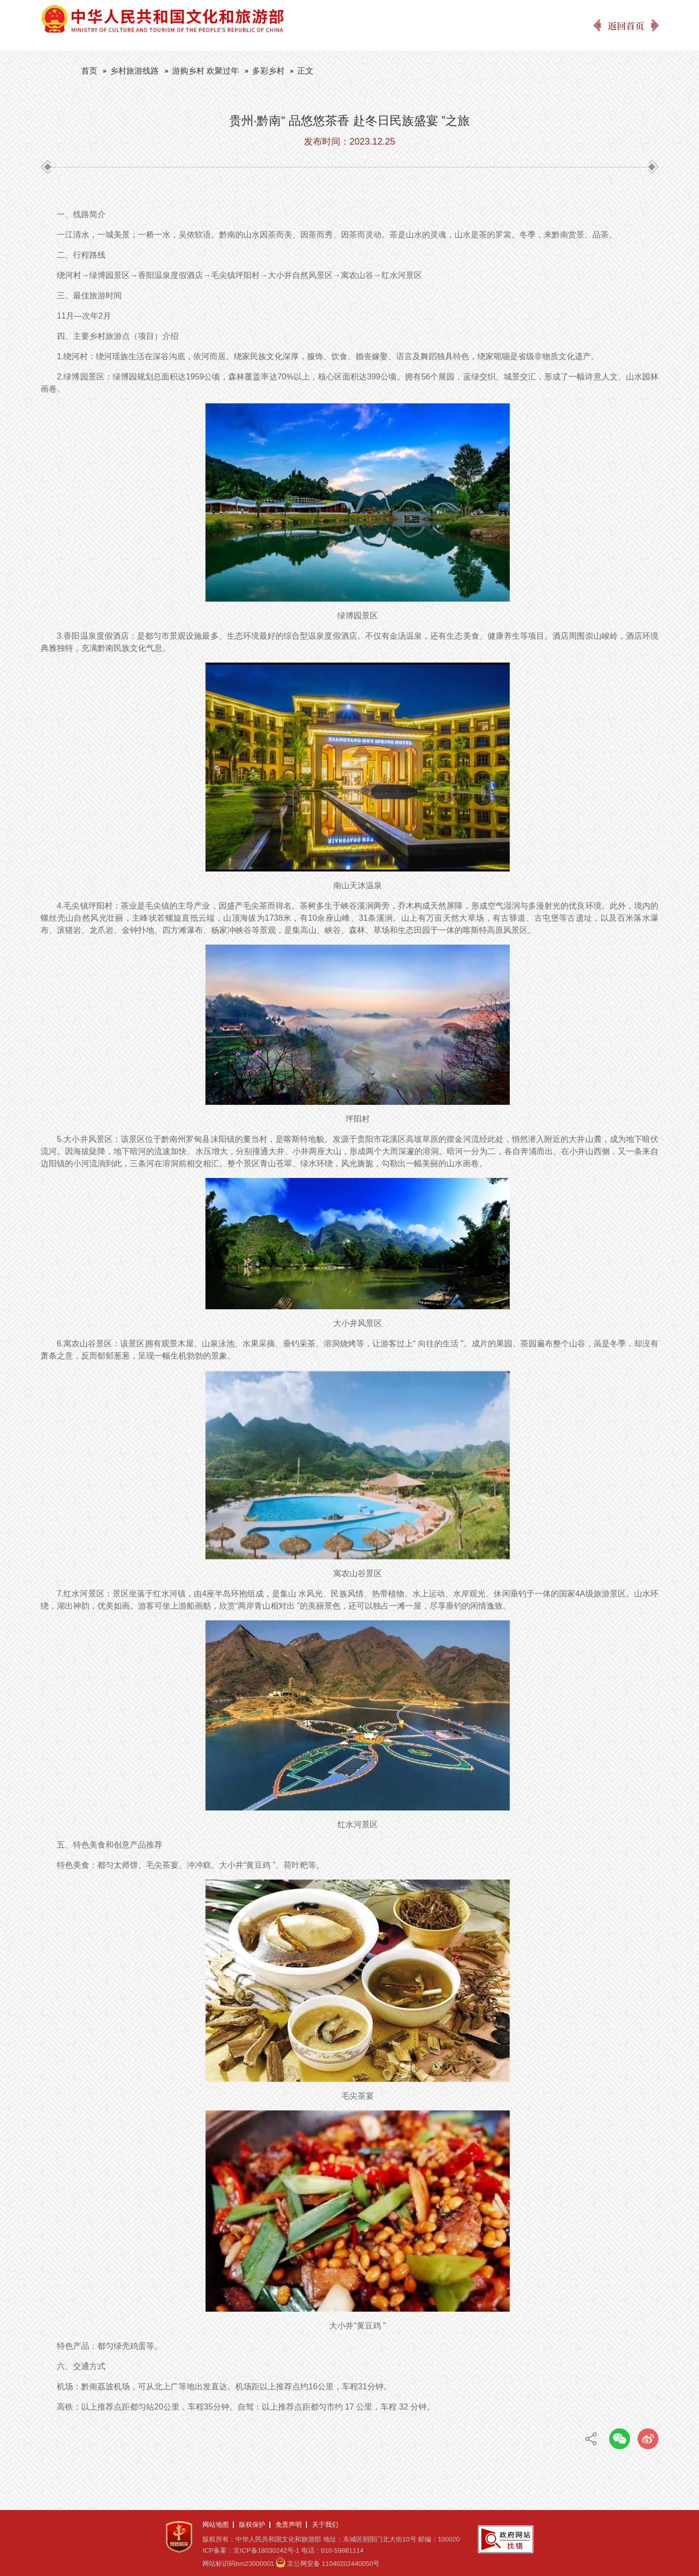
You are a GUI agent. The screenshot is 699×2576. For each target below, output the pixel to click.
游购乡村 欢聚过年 (205, 70)
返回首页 (626, 25)
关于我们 (325, 2524)
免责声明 (288, 2524)
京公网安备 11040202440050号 (333, 2563)
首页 (89, 70)
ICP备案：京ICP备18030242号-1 (250, 2550)
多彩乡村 (268, 70)
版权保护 (252, 2524)
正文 (305, 70)
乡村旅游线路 (134, 70)
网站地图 (215, 2524)
